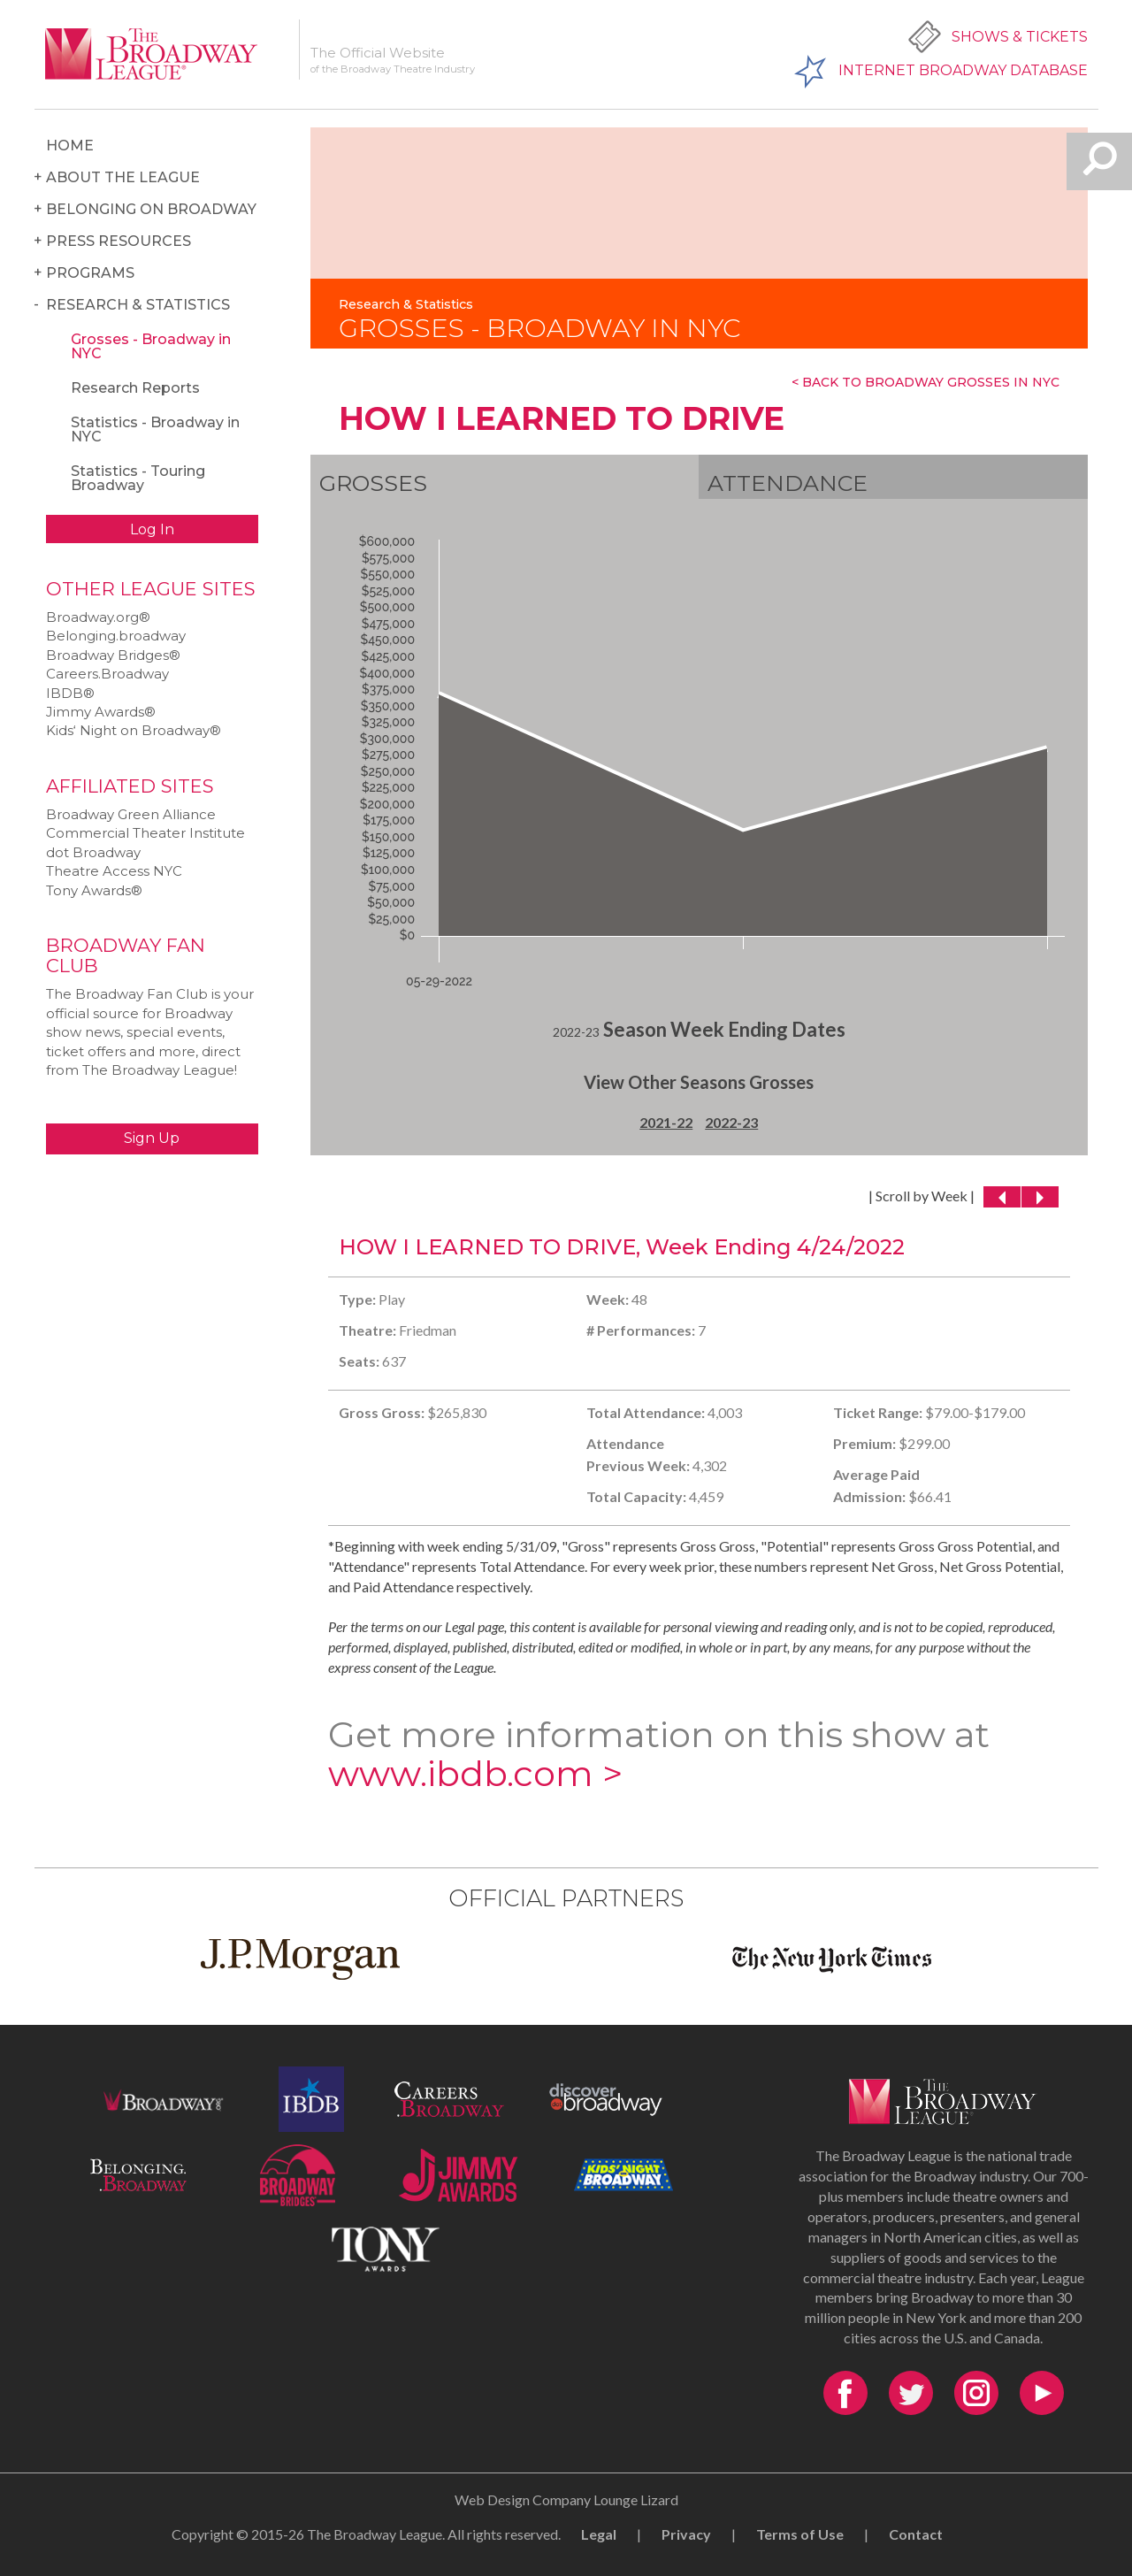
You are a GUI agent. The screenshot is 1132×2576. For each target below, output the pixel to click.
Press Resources (118, 241)
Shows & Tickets (1020, 36)
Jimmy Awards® (101, 711)
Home (70, 145)
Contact (916, 2534)
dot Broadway (93, 852)
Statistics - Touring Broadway (138, 478)
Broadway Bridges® (113, 655)
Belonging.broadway (116, 635)
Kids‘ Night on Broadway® (133, 730)
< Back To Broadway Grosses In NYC (925, 382)
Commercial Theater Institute (145, 832)
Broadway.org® (98, 617)
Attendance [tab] (788, 483)
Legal (598, 2534)
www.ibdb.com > (475, 1773)
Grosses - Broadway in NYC (151, 346)
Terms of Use (800, 2534)
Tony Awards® (94, 890)
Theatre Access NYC (114, 870)
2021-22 (665, 1122)
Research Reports (135, 388)
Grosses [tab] (373, 483)
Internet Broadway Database (963, 70)
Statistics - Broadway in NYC (155, 429)
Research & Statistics (138, 304)
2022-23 (731, 1122)
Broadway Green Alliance (131, 814)
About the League (123, 177)
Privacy (686, 2534)
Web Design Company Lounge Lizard (566, 2499)
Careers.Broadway (107, 673)
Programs (90, 272)
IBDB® (70, 693)
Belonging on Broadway (151, 209)
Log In (152, 529)
